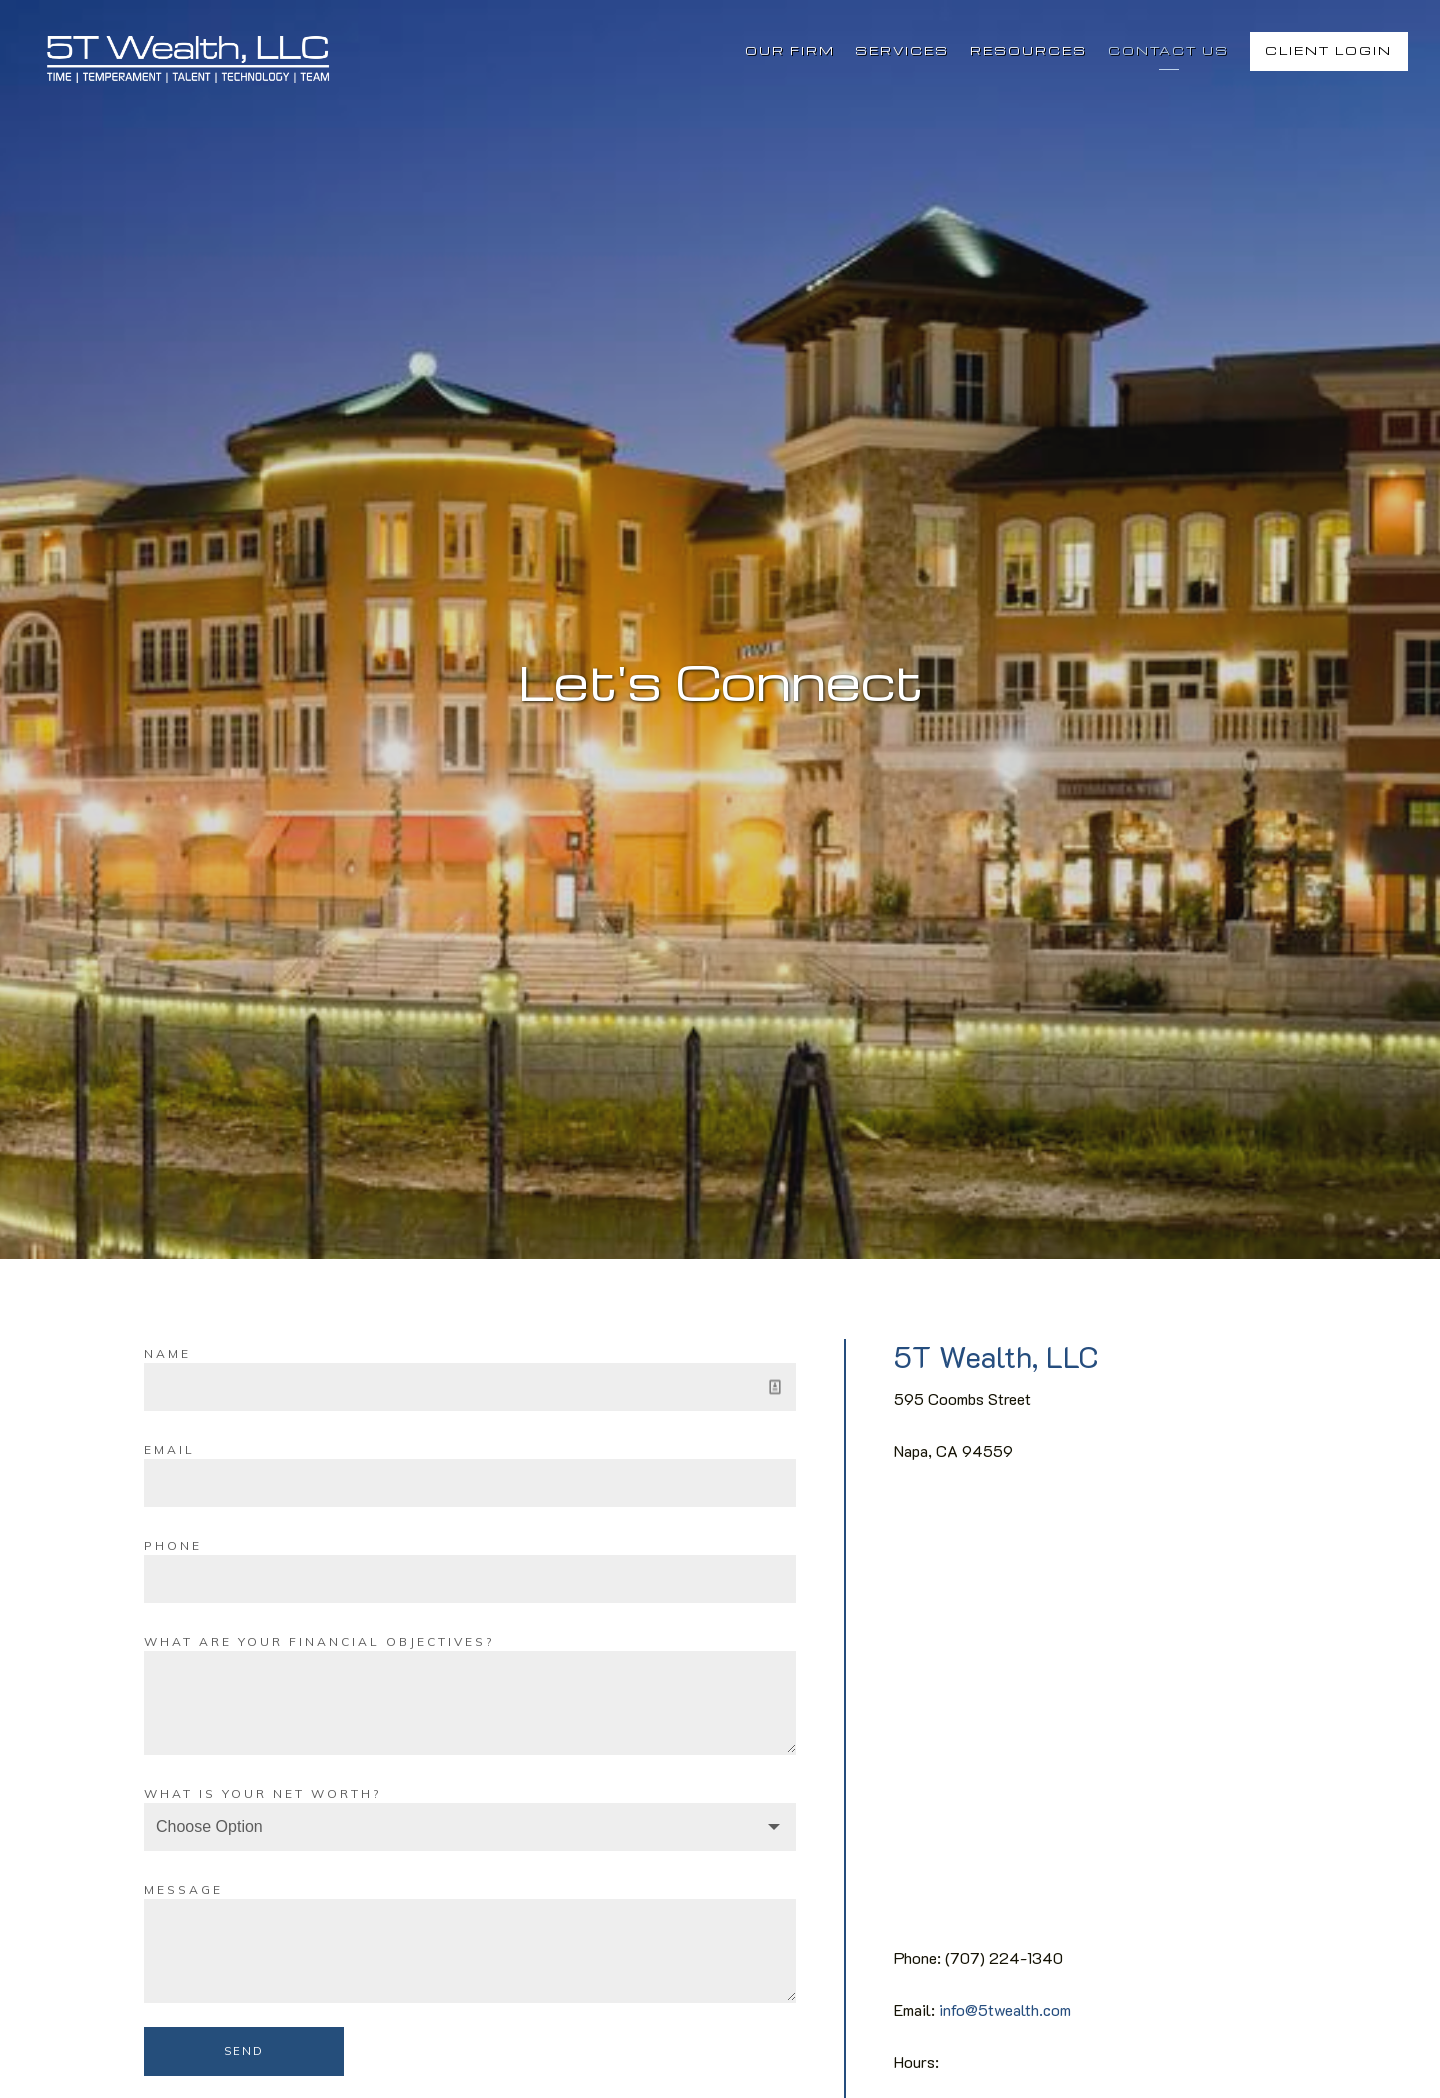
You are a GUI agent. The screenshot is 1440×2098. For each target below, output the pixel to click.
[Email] (470, 1483)
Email (169, 1449)
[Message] (470, 1951)
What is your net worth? (262, 1793)
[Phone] (470, 1579)
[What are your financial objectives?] (470, 1703)
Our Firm (790, 50)
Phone (173, 1545)
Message (183, 1889)
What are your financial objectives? (319, 1641)
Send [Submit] (244, 2051)
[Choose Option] (470, 1827)
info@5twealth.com (1005, 2009)
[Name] (470, 1387)
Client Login (1328, 50)
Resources (1028, 50)
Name (167, 1353)
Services (902, 50)
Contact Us (1168, 50)
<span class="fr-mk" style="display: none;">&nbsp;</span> (1095, 1714)
